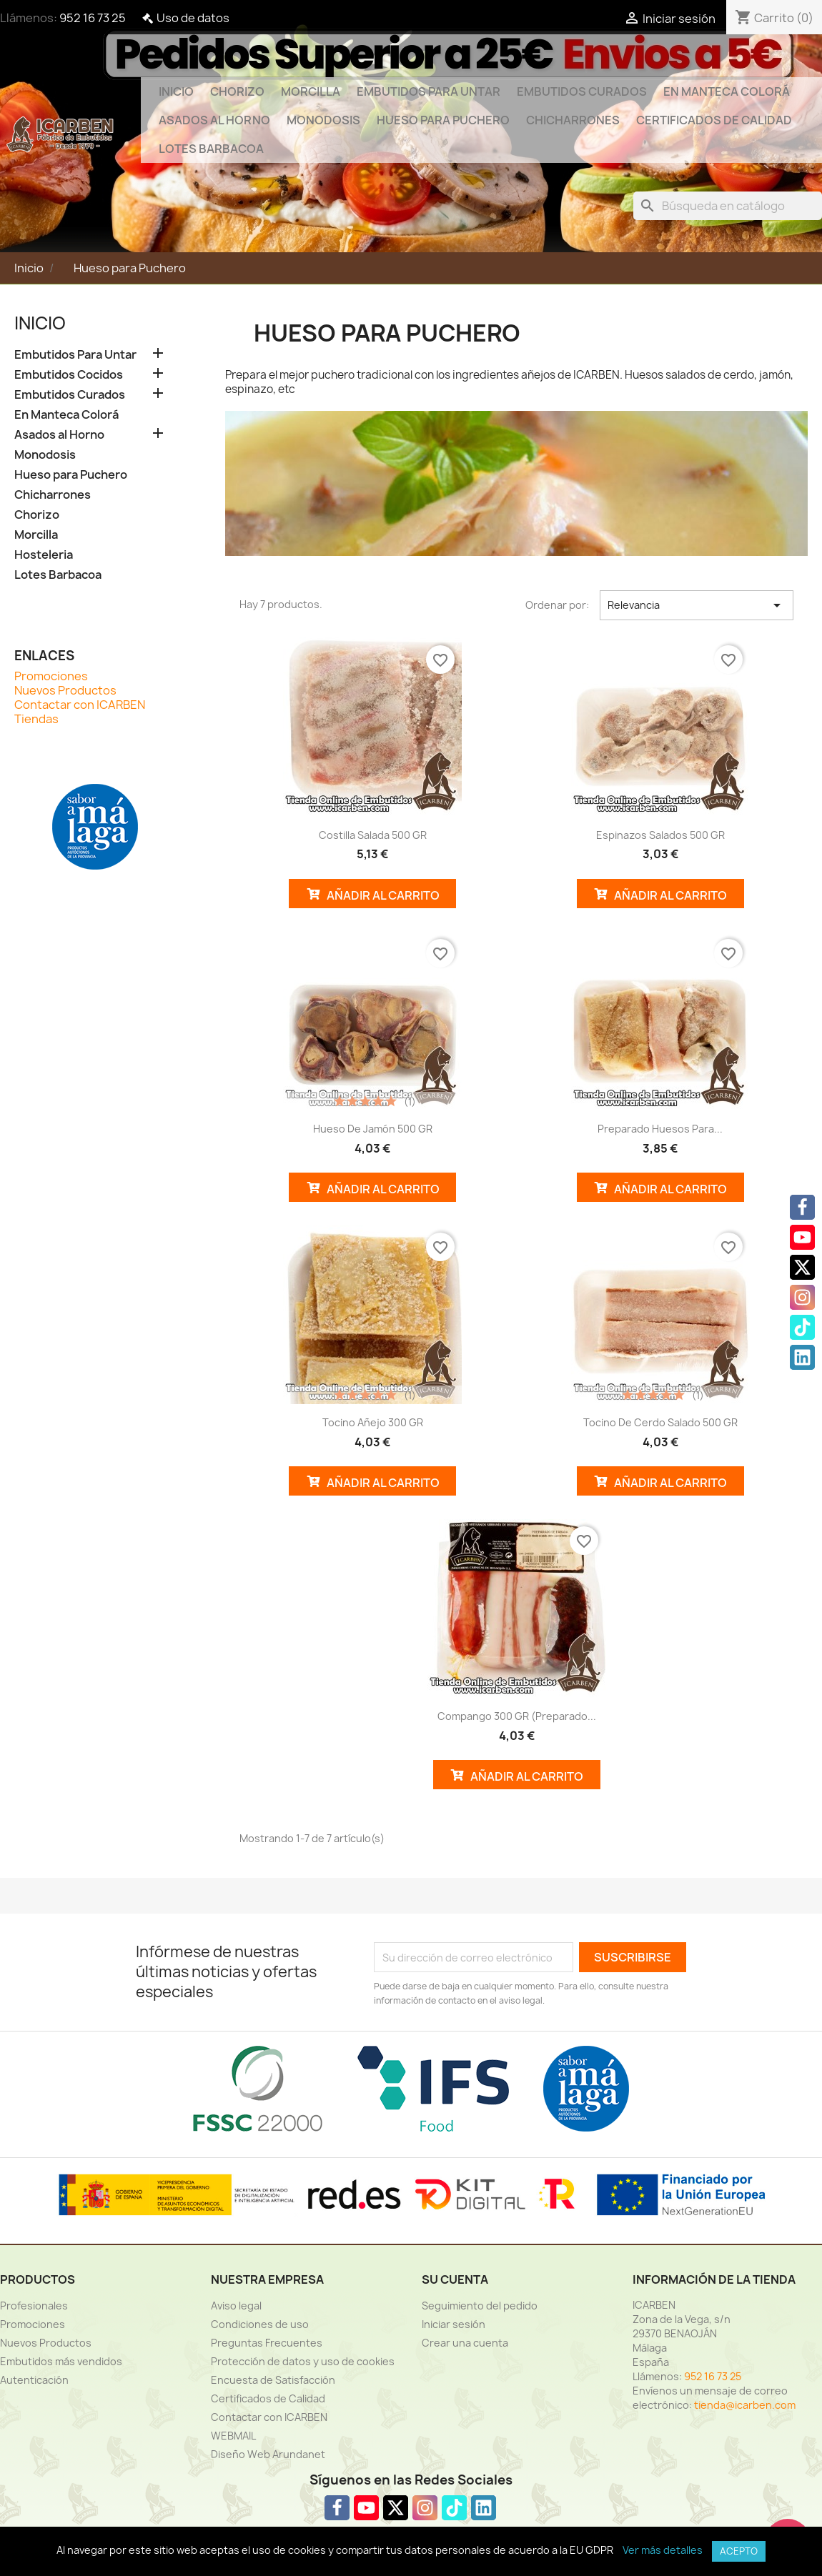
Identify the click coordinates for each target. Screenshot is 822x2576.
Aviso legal (236, 2305)
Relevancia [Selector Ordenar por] (697, 605)
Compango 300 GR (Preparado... (516, 1716)
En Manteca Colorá (726, 91)
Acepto (739, 2551)
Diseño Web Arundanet (268, 2454)
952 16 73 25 (92, 18)
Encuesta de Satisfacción (273, 2380)
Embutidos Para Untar (428, 91)
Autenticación (34, 2380)
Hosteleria (43, 554)
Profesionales (34, 2305)
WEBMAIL (233, 2435)
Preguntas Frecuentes (266, 2342)
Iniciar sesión (453, 2324)
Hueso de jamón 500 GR (372, 1128)
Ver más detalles (663, 2550)
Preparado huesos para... (660, 1128)
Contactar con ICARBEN (79, 704)
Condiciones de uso (260, 2324)
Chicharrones (573, 120)
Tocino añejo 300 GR (372, 1422)
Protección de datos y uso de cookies (303, 2361)
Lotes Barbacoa (211, 148)
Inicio (176, 91)
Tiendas (36, 719)
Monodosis (323, 120)
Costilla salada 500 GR (373, 835)
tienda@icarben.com (745, 2405)
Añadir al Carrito (373, 894)
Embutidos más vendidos (61, 2361)
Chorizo (237, 91)
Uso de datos (193, 18)
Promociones (51, 676)
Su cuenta (455, 2279)
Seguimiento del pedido (480, 2305)
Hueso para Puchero (443, 120)
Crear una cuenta (465, 2342)
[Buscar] (727, 206)
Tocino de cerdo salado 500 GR (660, 1422)
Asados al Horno (214, 120)
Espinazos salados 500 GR (660, 835)
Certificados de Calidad (714, 120)
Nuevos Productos (65, 690)
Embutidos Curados (582, 91)
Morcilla (310, 91)
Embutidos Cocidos (68, 374)
